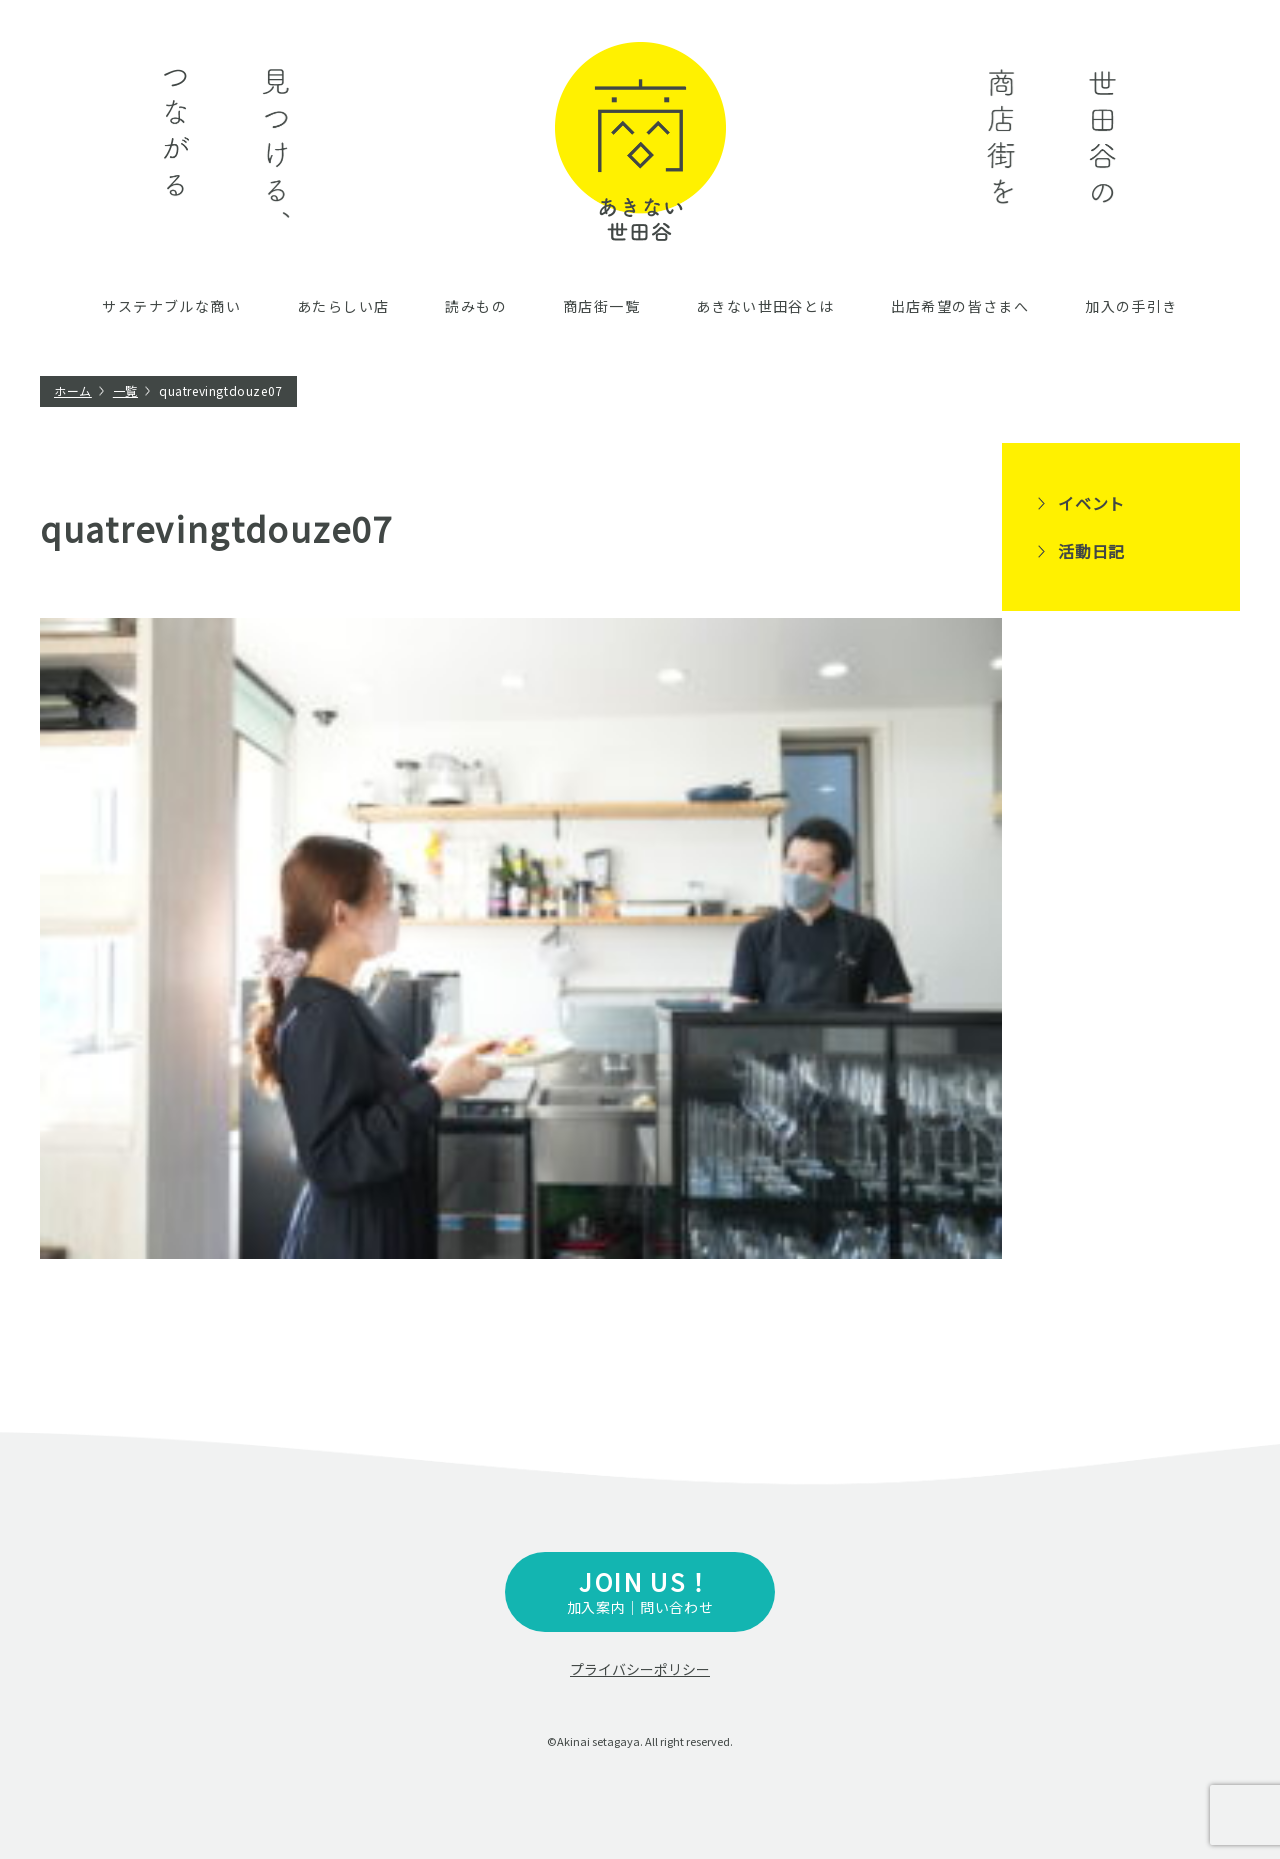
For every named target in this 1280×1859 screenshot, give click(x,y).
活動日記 (1091, 551)
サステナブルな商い (171, 306)
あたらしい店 (343, 306)
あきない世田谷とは (765, 306)
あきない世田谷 (640, 141)
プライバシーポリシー (640, 1669)
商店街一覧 (601, 306)
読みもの (476, 306)
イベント (1091, 503)
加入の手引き (1131, 306)
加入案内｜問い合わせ (640, 1590)
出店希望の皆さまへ (960, 306)
